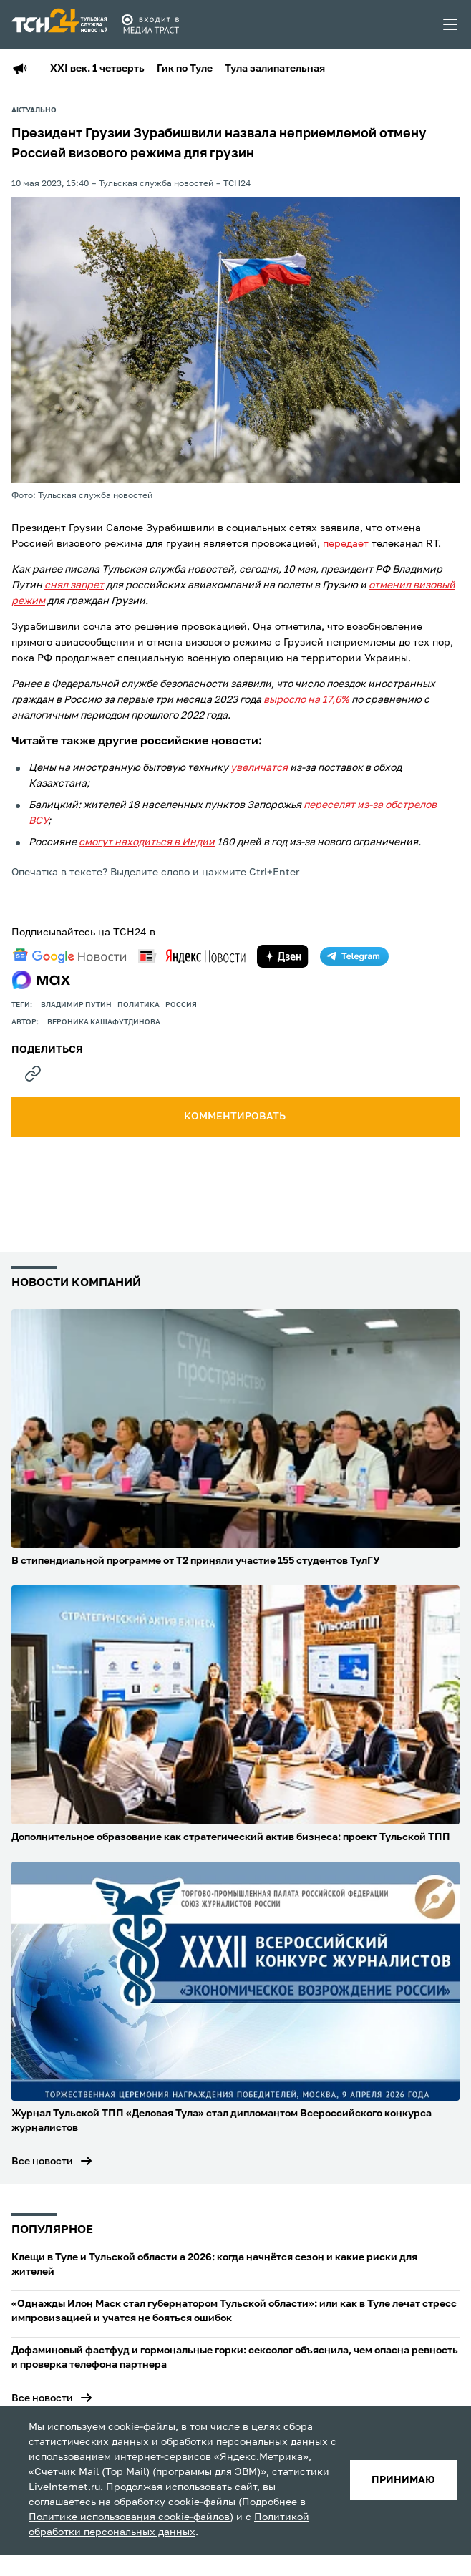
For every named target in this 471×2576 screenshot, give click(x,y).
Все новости (42, 2162)
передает (346, 544)
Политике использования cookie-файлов (129, 2517)
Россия (181, 1004)
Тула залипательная (275, 69)
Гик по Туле (185, 69)
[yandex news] (192, 956)
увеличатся (259, 768)
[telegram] (354, 956)
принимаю (403, 2480)
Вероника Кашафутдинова (103, 1022)
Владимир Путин (76, 1004)
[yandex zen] (283, 956)
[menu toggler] (451, 24)
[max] (41, 980)
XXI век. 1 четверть (97, 69)
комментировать (236, 1117)
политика (138, 1004)
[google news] (69, 956)
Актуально (34, 110)
